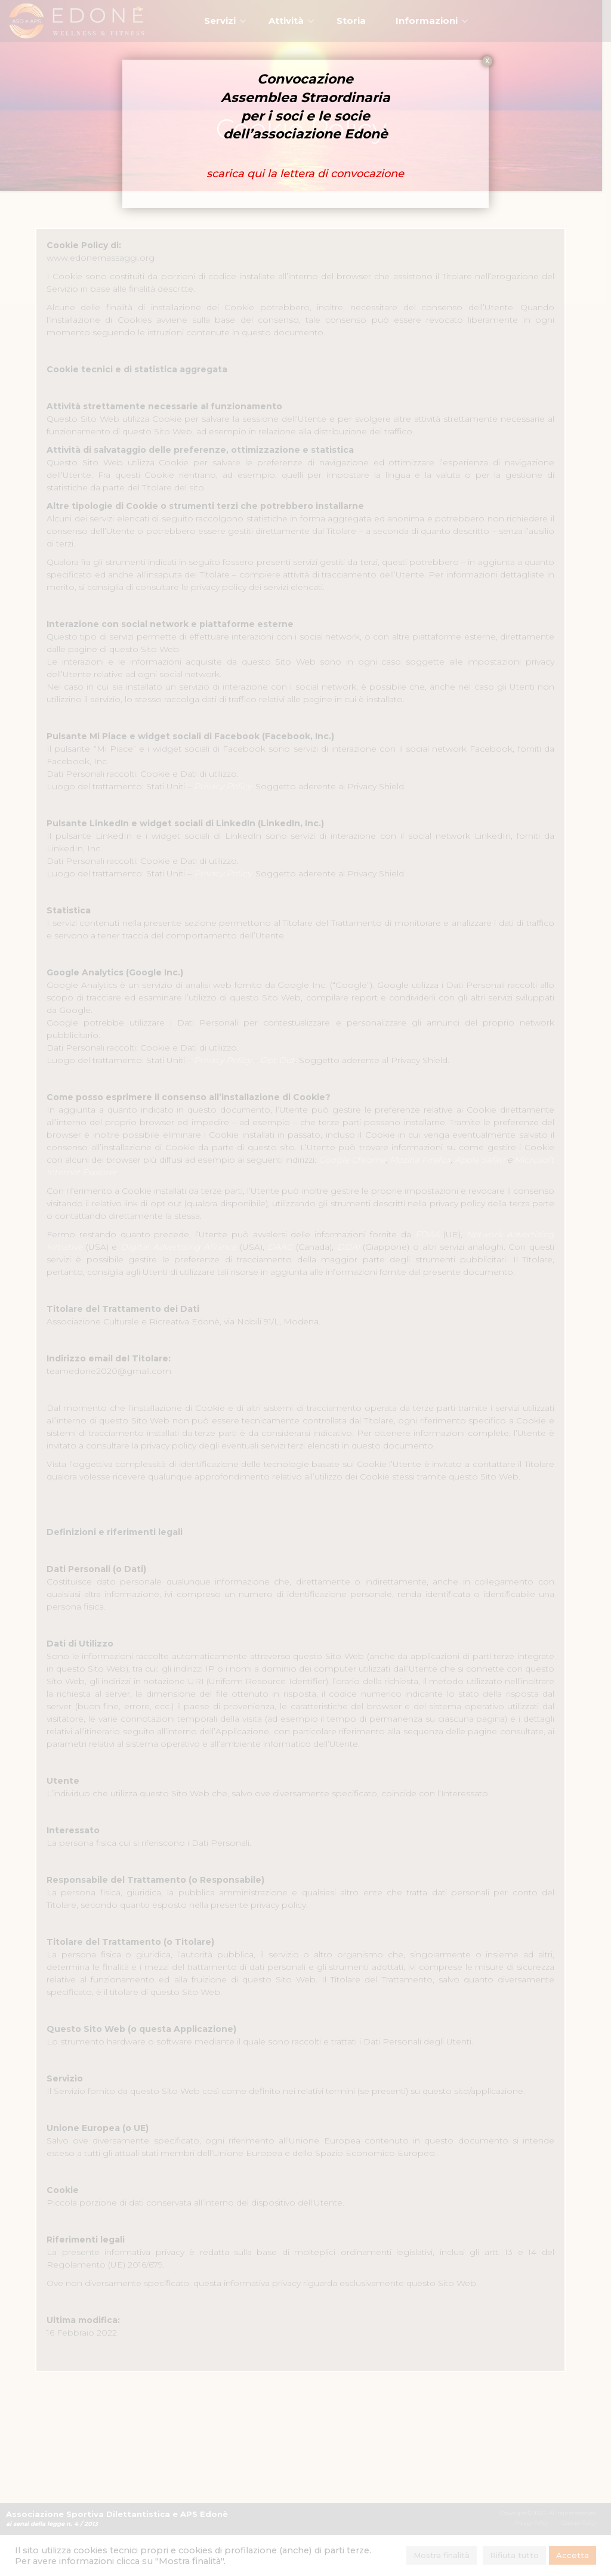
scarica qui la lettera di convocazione (306, 173)
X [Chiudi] (487, 61)
